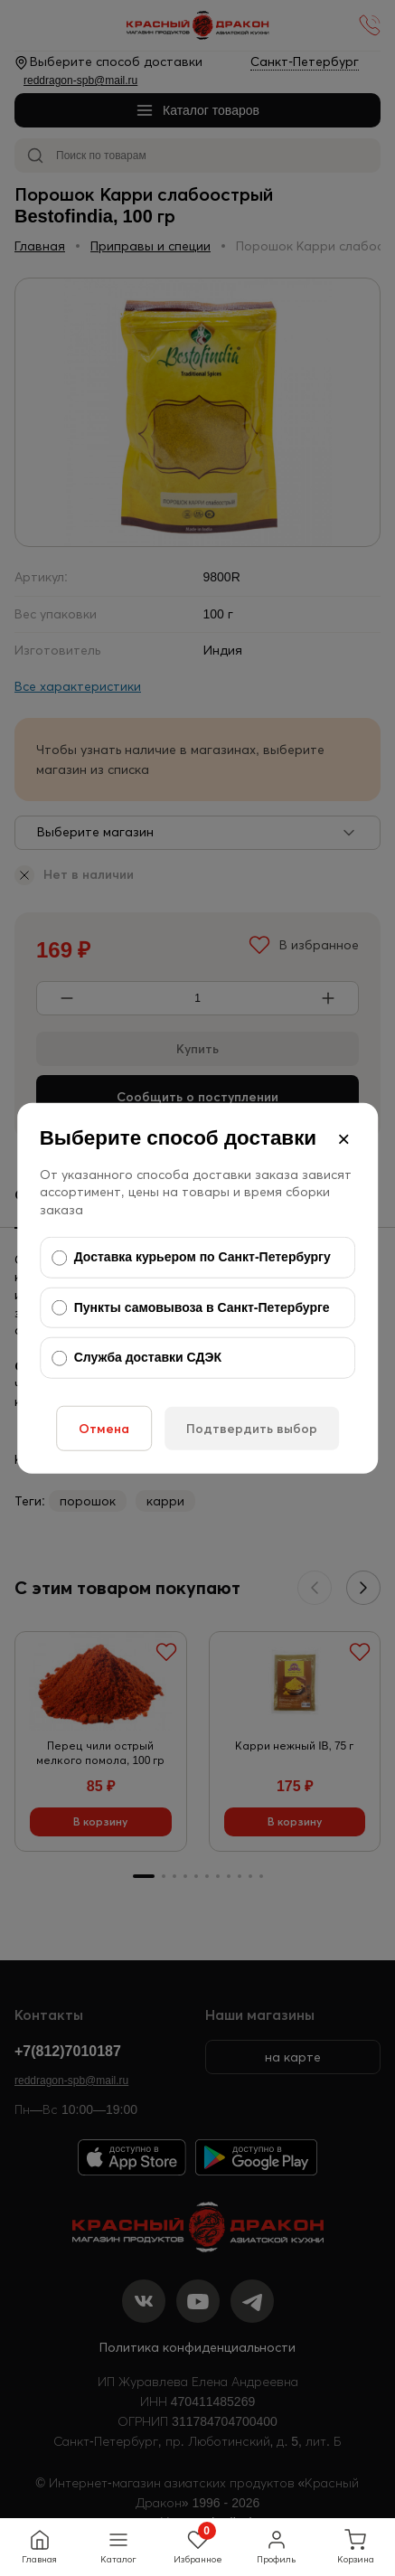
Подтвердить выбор (251, 1428)
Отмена (104, 1428)
